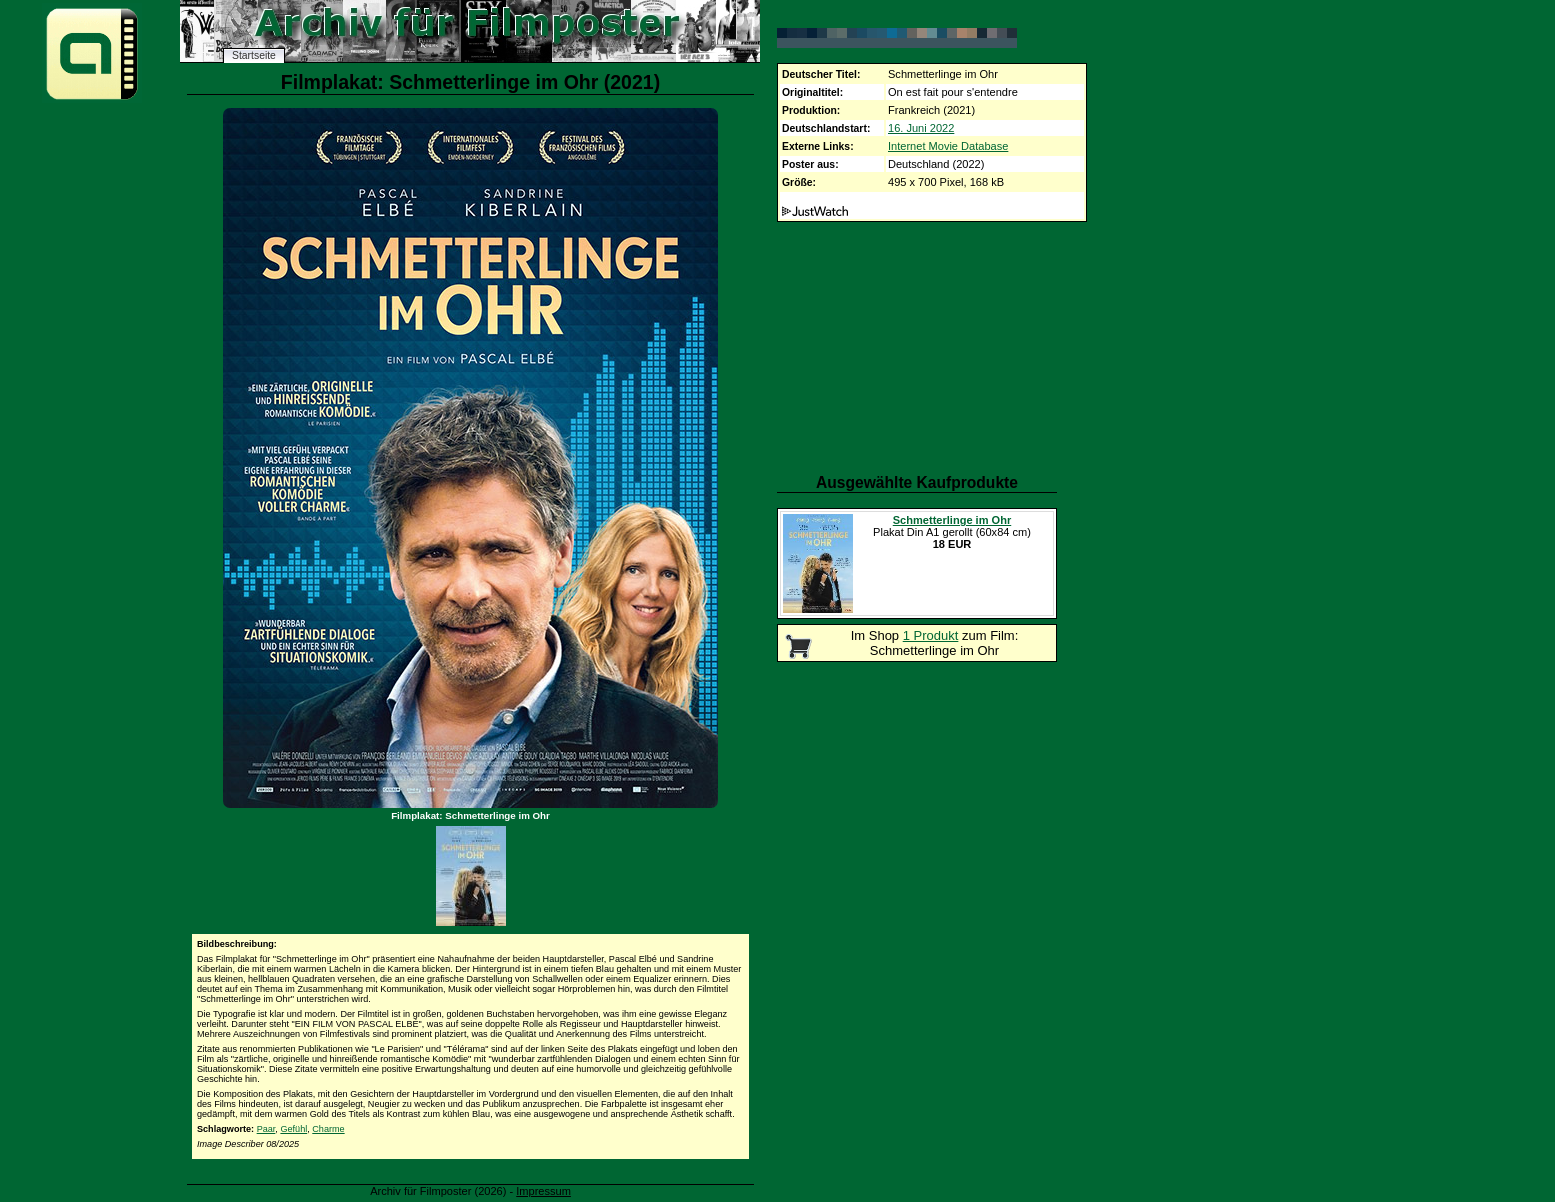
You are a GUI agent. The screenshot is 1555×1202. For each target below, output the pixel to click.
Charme (328, 1129)
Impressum (543, 1191)
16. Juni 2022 (921, 128)
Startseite (254, 55)
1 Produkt (931, 635)
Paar (266, 1129)
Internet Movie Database (948, 146)
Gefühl (293, 1129)
